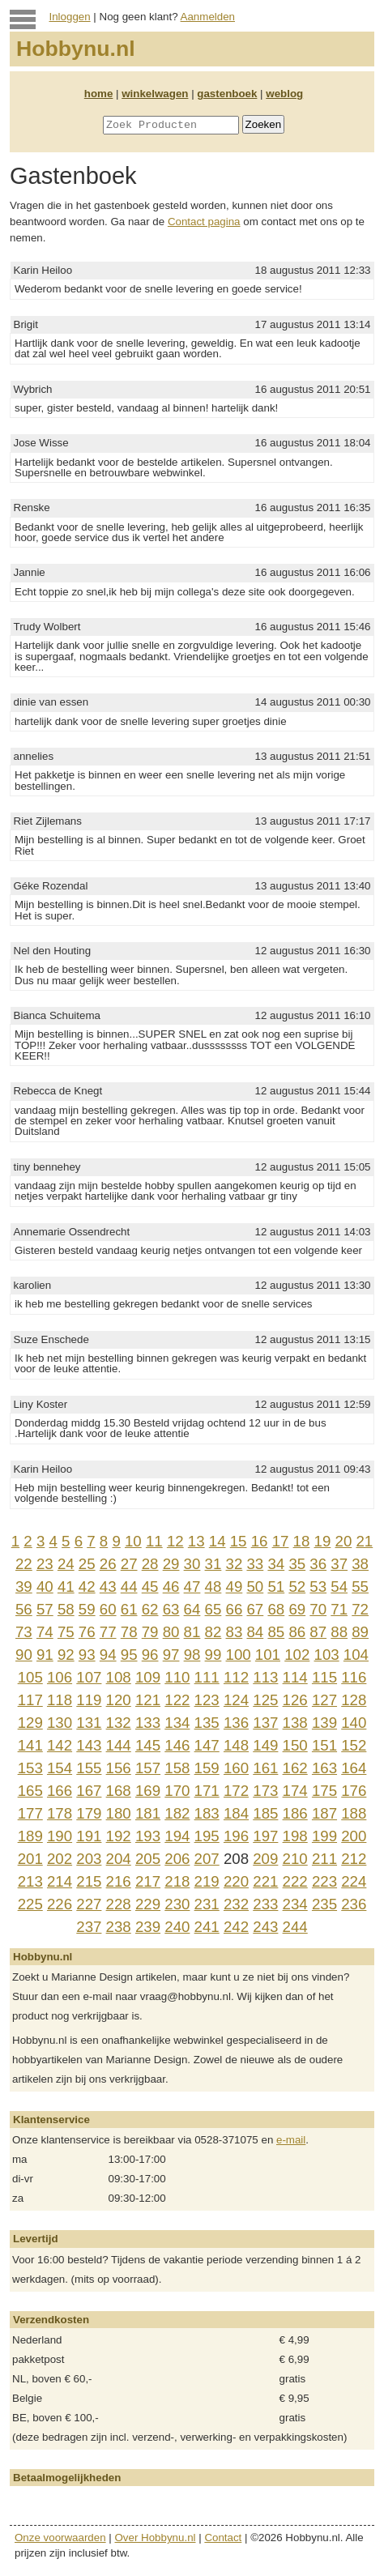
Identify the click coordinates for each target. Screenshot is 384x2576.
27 (129, 1563)
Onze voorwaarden (60, 2537)
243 (265, 1926)
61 (129, 1609)
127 (324, 1699)
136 (236, 1722)
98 (192, 1654)
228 (118, 1904)
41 (66, 1586)
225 (30, 1904)
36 (317, 1563)
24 (66, 1563)
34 (275, 1563)
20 (343, 1541)
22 (23, 1563)
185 (265, 1813)
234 (295, 1904)
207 (207, 1858)
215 (88, 1881)
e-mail (290, 2140)
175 (324, 1790)
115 (324, 1677)
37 (339, 1563)
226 (59, 1904)
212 (353, 1858)
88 (339, 1631)
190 (59, 1836)
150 (295, 1745)
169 (147, 1790)
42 (87, 1586)
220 (236, 1881)
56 (23, 1609)
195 (207, 1836)
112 (236, 1677)
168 (118, 1790)
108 (118, 1677)
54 (339, 1586)
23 (44, 1563)
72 (360, 1609)
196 (236, 1836)
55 (360, 1586)
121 (147, 1699)
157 (147, 1767)
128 (353, 1699)
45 (150, 1586)
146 (177, 1745)
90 (23, 1654)
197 (265, 1836)
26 (108, 1563)
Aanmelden (208, 17)
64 (192, 1609)
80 (171, 1631)
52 (296, 1586)
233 (265, 1904)
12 (175, 1541)
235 (324, 1904)
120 (118, 1699)
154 (59, 1767)
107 (88, 1677)
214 (59, 1881)
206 (177, 1858)
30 (192, 1563)
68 (275, 1609)
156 (118, 1767)
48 (213, 1586)
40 (44, 1586)
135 (207, 1722)
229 (147, 1904)
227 (88, 1904)
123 (207, 1699)
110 (177, 1677)
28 (150, 1563)
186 (295, 1813)
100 (238, 1654)
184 (236, 1813)
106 (59, 1677)
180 (118, 1813)
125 (265, 1699)
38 (360, 1563)
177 (30, 1813)
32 (234, 1563)
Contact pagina (204, 221)
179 (88, 1813)
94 (108, 1654)
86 (296, 1631)
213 (30, 1881)
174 (295, 1790)
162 (295, 1767)
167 (88, 1790)
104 (356, 1654)
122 (177, 1699)
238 (118, 1926)
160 (236, 1767)
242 (236, 1926)
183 (207, 1813)
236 (353, 1904)
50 (254, 1586)
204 (118, 1858)
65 (213, 1609)
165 (30, 1790)
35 (296, 1563)
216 (118, 1881)
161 (265, 1767)
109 (147, 1677)
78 (129, 1631)
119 (88, 1699)
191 (88, 1836)
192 (118, 1836)
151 (324, 1745)
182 (177, 1813)
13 (196, 1541)
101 (267, 1654)
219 (207, 1881)
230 (177, 1904)
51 (275, 1586)
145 (147, 1745)
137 (265, 1722)
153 (30, 1767)
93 (87, 1654)
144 (118, 1745)
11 (154, 1541)
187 (324, 1813)
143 (88, 1745)
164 (353, 1767)
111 (207, 1677)
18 (301, 1541)
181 (147, 1813)
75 (66, 1631)
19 (322, 1541)
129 (30, 1722)
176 (353, 1790)
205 (147, 1858)
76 (87, 1631)
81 (192, 1631)
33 (254, 1563)
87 (317, 1631)
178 (59, 1813)
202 (59, 1858)
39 (23, 1586)
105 (30, 1677)
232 (236, 1904)
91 (44, 1654)
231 (207, 1904)
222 (295, 1881)
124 (236, 1699)
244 (295, 1926)
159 (207, 1767)
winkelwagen (155, 93)
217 (147, 1881)
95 (129, 1654)
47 (192, 1586)
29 (171, 1563)
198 (295, 1836)
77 (108, 1631)
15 (238, 1541)
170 (177, 1790)
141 (30, 1745)
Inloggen (70, 17)
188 (353, 1813)
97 (171, 1654)
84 (254, 1631)
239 (147, 1926)
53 (317, 1586)
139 (324, 1722)
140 (353, 1722)
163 (324, 1767)
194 (177, 1836)
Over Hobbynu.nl (155, 2537)
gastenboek (227, 93)
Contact (222, 2537)
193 (147, 1836)
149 (265, 1745)
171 (207, 1790)
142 (59, 1745)
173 (265, 1790)
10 (133, 1541)
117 (30, 1699)
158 (177, 1767)
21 (364, 1541)
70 (317, 1609)
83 (234, 1631)
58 (66, 1609)
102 (296, 1654)
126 (295, 1699)
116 (353, 1677)
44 (129, 1586)
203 (88, 1858)
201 (30, 1858)
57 (44, 1609)
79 (150, 1631)
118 (59, 1699)
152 (353, 1745)
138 (295, 1722)
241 (207, 1926)
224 (353, 1881)
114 (295, 1677)
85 (275, 1631)
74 (44, 1631)
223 (324, 1881)
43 (108, 1586)
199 (324, 1836)
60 (108, 1609)
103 (326, 1654)
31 (213, 1563)
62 (150, 1609)
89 (360, 1631)
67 (254, 1609)
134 (177, 1722)
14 (217, 1541)
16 (259, 1541)
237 (88, 1926)
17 (280, 1541)
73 (23, 1631)
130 (59, 1722)
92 (66, 1654)
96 (150, 1654)
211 (324, 1858)
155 (88, 1767)
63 (171, 1609)
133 (147, 1722)
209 (265, 1858)
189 (30, 1836)
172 (236, 1790)
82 (213, 1631)
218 (177, 1881)
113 (265, 1677)
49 (234, 1586)
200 (353, 1836)
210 (295, 1858)
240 (177, 1926)
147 (207, 1745)
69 (296, 1609)
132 (118, 1722)
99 (213, 1654)
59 (87, 1609)
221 (265, 1881)
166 (59, 1790)
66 (234, 1609)
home (98, 93)
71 (339, 1609)
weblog (284, 93)
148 (236, 1745)
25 (87, 1563)
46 (171, 1586)
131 (88, 1722)
